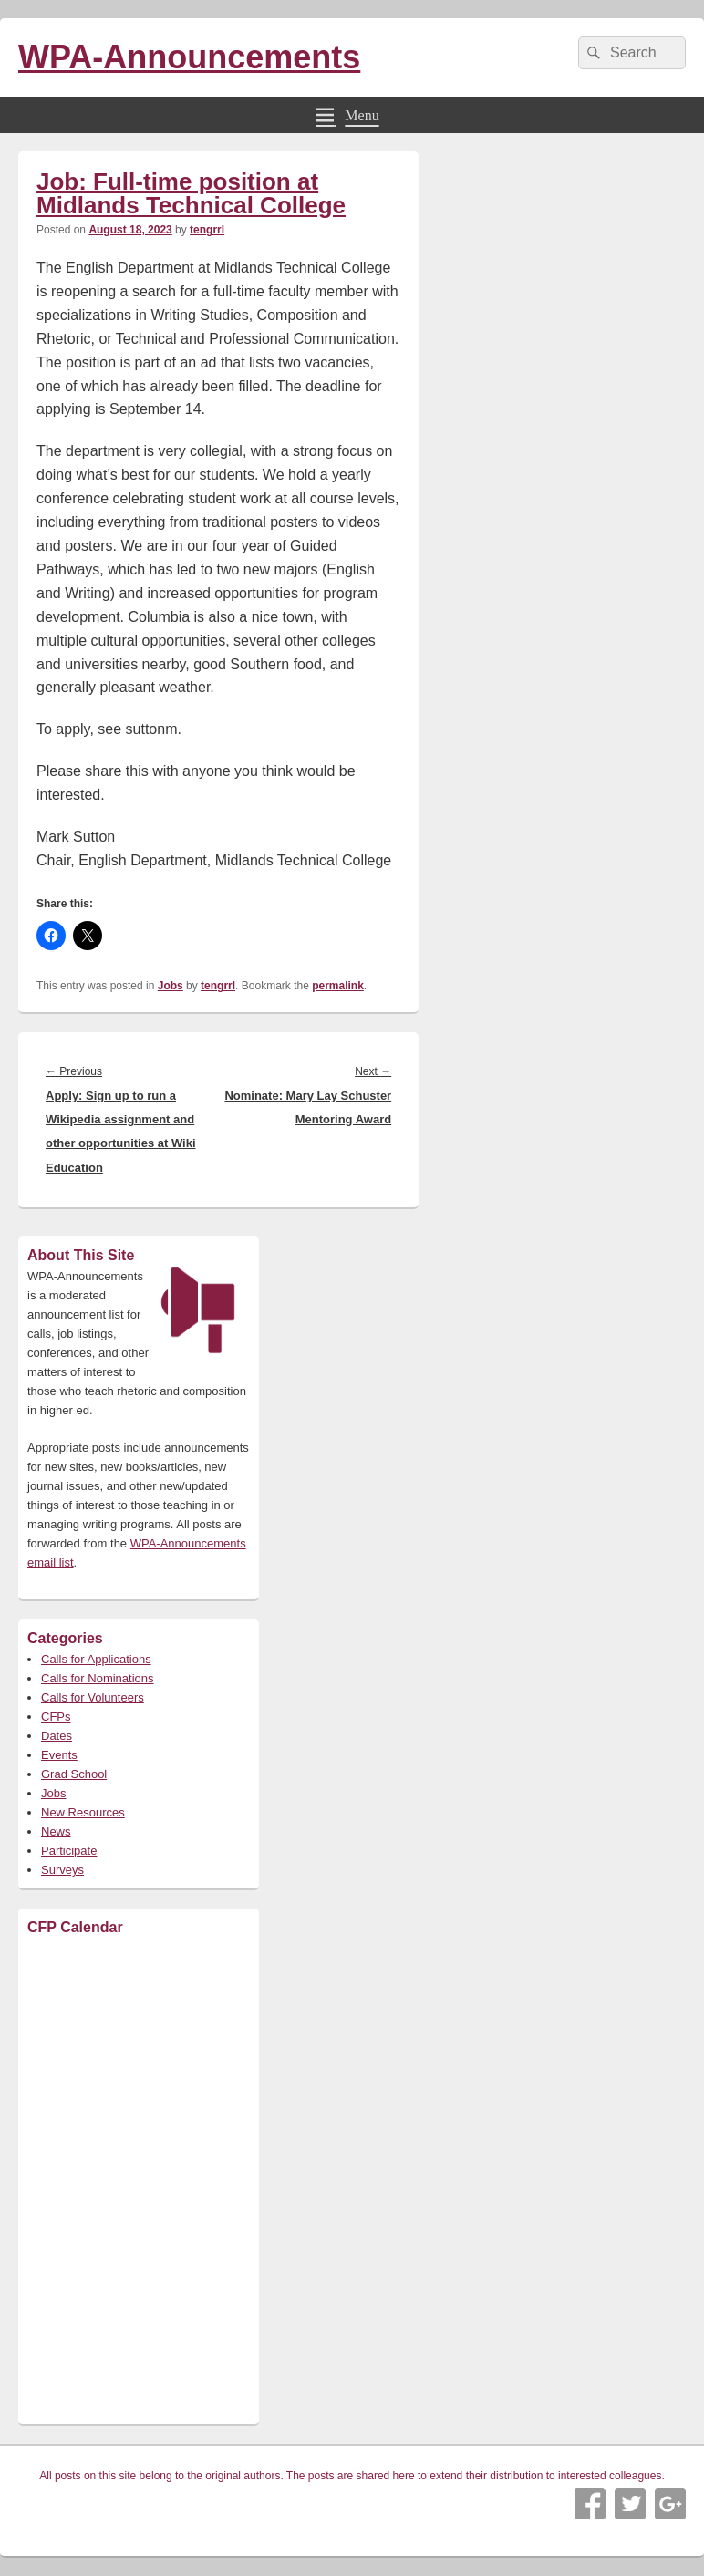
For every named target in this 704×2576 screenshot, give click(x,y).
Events (59, 1755)
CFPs (56, 1716)
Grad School (74, 1774)
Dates (56, 1736)
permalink (338, 985)
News (56, 1831)
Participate (69, 1850)
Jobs (170, 985)
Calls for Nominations (97, 1678)
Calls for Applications (96, 1659)
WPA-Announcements (189, 57)
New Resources (83, 1812)
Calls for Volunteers (92, 1697)
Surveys (62, 1870)
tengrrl (207, 229)
